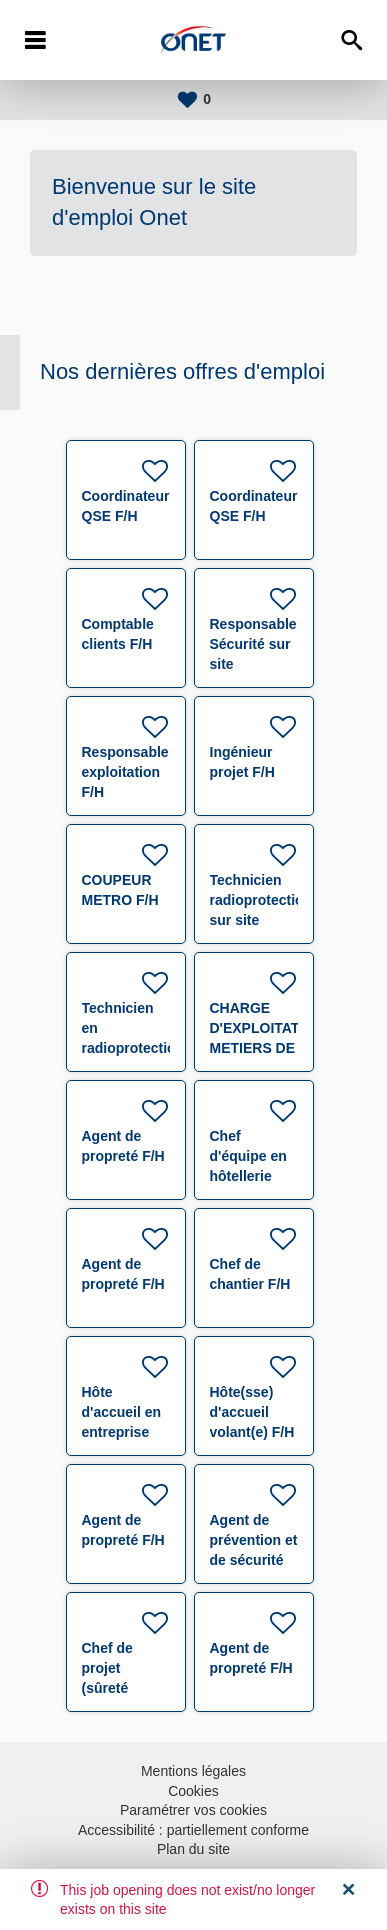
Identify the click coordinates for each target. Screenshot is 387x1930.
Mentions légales (193, 1771)
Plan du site (193, 1849)
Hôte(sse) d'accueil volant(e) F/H (252, 1412)
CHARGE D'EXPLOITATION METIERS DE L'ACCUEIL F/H (267, 1048)
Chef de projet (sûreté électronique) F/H (126, 1688)
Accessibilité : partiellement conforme (193, 1830)
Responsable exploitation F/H (125, 772)
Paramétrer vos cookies (193, 1810)
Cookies (193, 1791)
